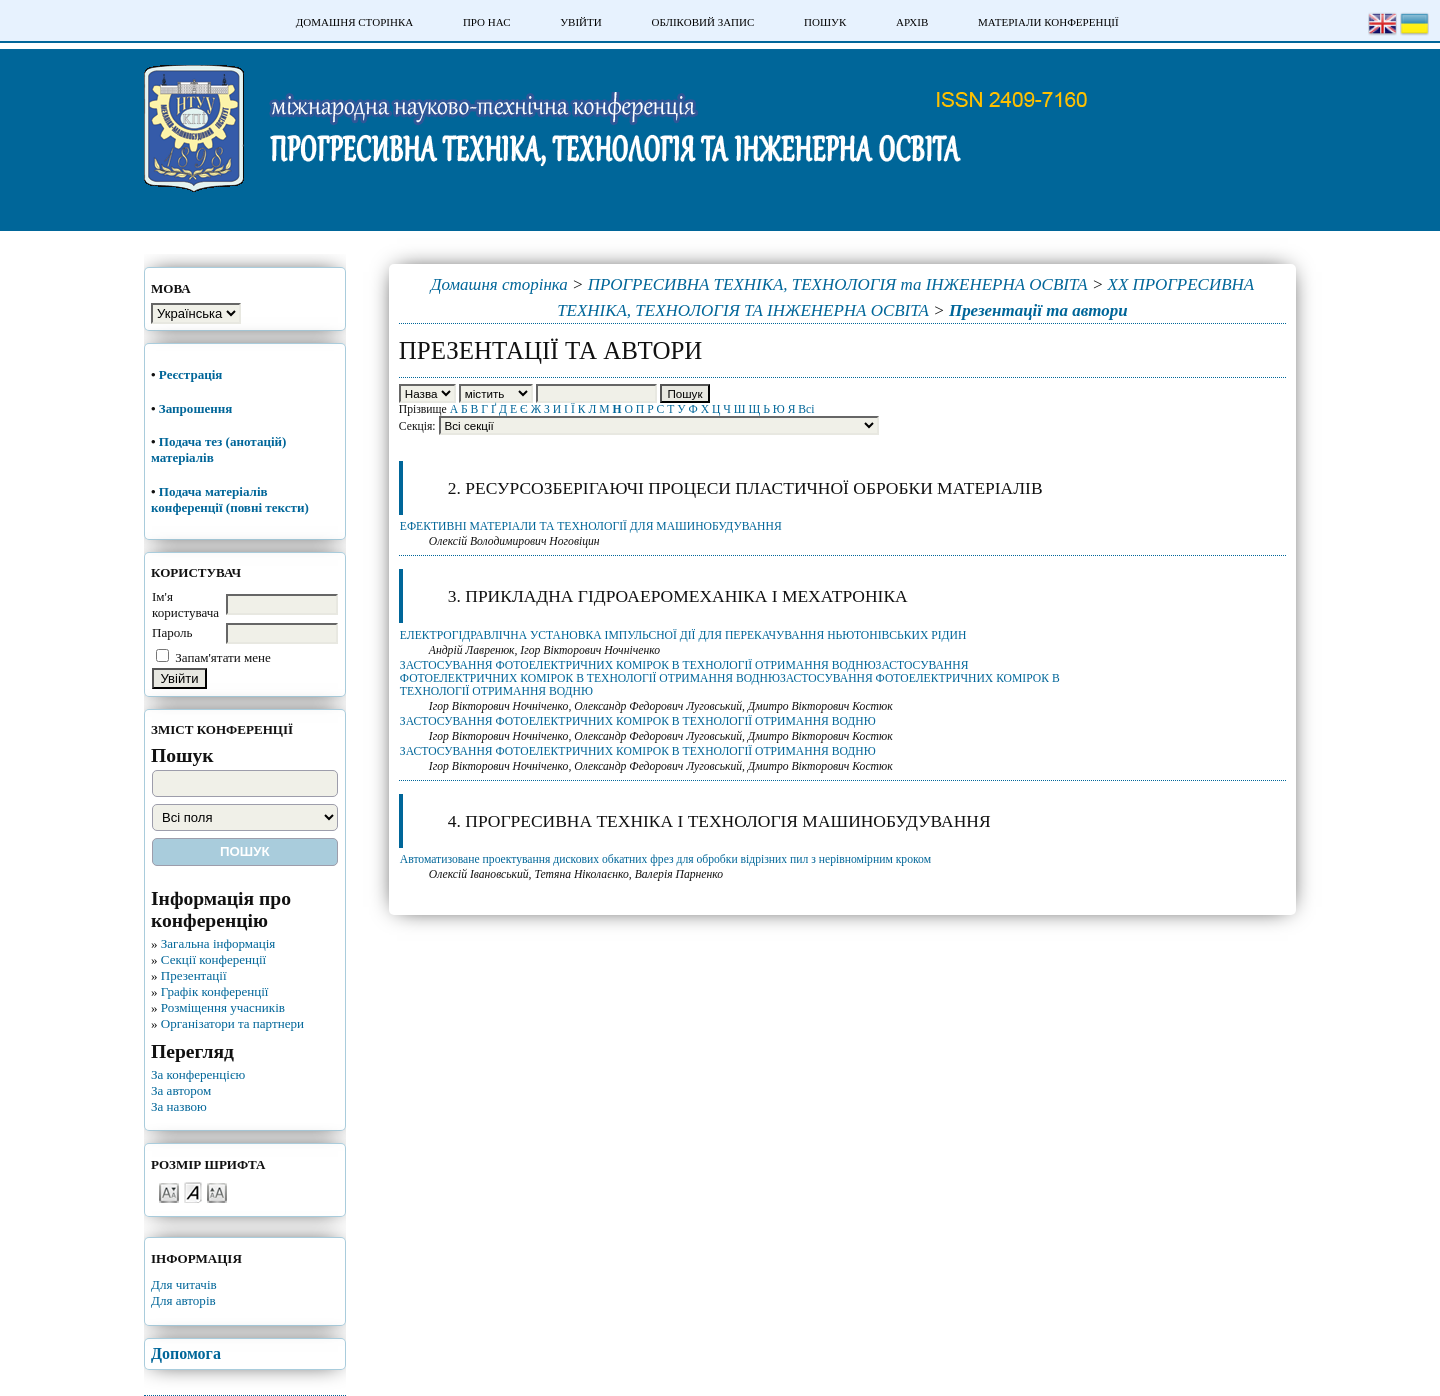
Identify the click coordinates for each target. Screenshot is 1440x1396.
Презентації (194, 975)
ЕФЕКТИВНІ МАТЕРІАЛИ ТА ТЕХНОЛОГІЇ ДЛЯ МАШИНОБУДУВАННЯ (591, 526)
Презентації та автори (1038, 310)
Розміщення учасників (223, 1007)
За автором (181, 1090)
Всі (806, 409)
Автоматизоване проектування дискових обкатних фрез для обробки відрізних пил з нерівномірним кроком (665, 859)
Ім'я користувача (185, 604)
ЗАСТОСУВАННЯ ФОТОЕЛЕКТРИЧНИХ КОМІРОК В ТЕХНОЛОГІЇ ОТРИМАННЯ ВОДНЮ (638, 721)
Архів (912, 22)
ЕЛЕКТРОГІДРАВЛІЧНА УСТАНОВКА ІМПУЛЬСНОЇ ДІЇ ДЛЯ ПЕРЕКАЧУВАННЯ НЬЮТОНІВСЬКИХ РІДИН (683, 635)
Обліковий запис (702, 22)
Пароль (172, 632)
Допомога (186, 1353)
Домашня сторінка (354, 22)
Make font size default (193, 1191)
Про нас (487, 22)
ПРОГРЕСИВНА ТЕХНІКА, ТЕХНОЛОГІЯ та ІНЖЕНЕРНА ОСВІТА (838, 284)
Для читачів (184, 1284)
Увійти (580, 22)
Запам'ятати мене (223, 657)
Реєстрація (192, 374)
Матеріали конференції (1048, 22)
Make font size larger (217, 1191)
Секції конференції (213, 959)
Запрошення (195, 408)
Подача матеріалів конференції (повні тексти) (230, 499)
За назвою (179, 1106)
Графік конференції (215, 991)
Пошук (825, 22)
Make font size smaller (169, 1191)
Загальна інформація (218, 943)
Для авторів (183, 1300)
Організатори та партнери (232, 1023)
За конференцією (198, 1074)
